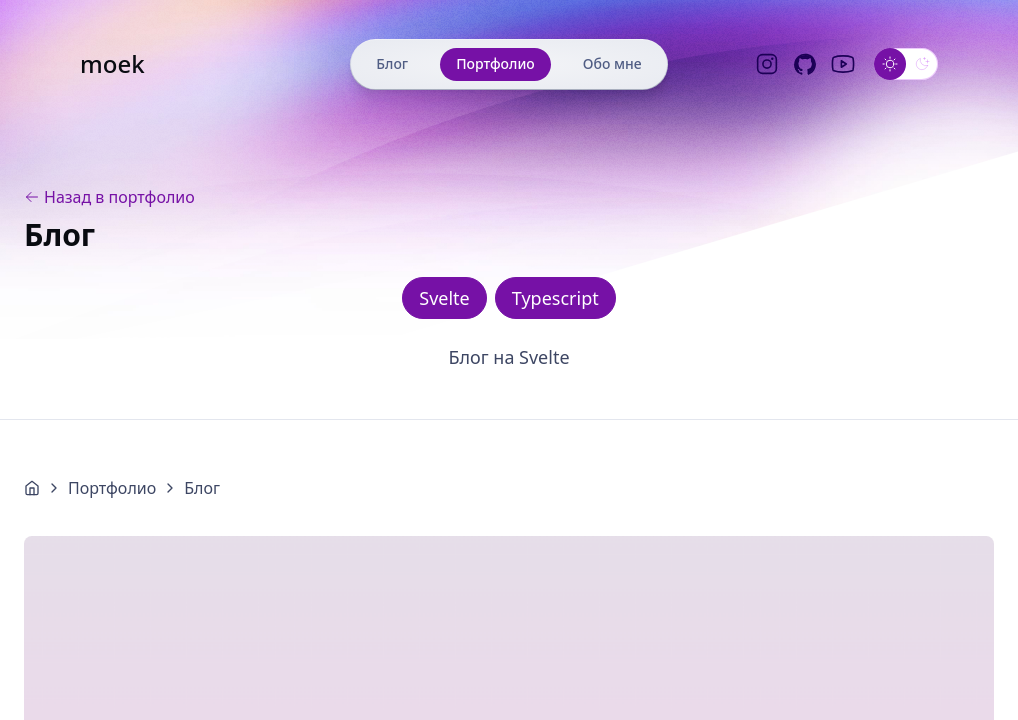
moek (112, 64)
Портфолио (495, 63)
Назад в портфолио (109, 197)
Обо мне (612, 63)
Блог (392, 63)
